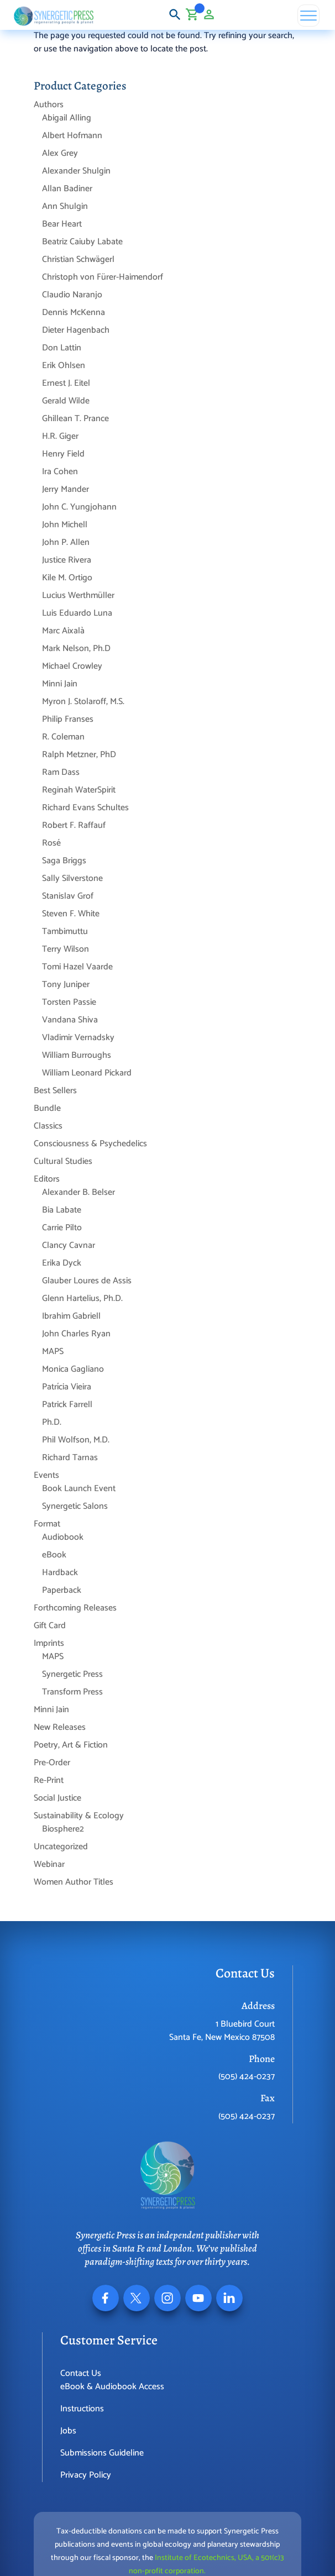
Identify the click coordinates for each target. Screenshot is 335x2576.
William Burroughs (76, 1055)
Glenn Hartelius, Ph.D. (82, 1298)
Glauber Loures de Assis (87, 1280)
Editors (47, 1179)
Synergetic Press (72, 1674)
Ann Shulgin (65, 206)
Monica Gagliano (73, 1369)
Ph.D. (51, 1422)
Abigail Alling (66, 118)
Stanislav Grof (67, 896)
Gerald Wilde (66, 401)
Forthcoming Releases (75, 1608)
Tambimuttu (65, 931)
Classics (48, 1126)
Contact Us (80, 2373)
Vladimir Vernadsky (78, 1037)
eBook (54, 1554)
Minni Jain (59, 683)
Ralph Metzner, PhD (79, 754)
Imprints (49, 1643)
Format (47, 1524)
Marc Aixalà (63, 630)
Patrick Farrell (67, 1404)
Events (46, 1475)
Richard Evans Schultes (85, 807)
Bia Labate (61, 1210)
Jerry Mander (65, 489)
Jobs (68, 2430)
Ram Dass (61, 772)
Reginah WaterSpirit (79, 790)
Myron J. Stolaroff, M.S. (83, 701)
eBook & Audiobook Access (112, 2386)
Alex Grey (60, 153)
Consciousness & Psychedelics (90, 1143)
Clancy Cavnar (68, 1245)
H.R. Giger (60, 436)
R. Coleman (63, 737)
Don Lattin (61, 347)
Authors (49, 104)
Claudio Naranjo (72, 294)
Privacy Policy (85, 2475)
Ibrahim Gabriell (71, 1316)
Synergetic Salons (75, 1506)
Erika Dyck (61, 1263)
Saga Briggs (64, 860)
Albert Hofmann (72, 135)
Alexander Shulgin (76, 171)
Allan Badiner (67, 188)
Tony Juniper (66, 984)
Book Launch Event (79, 1488)
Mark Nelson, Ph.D (76, 648)
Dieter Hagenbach (75, 330)
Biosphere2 (63, 1829)
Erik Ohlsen (63, 365)
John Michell (64, 524)
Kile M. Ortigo (67, 577)
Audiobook (62, 1537)
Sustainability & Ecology (79, 1815)
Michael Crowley (72, 666)
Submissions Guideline (102, 2453)
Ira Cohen (60, 471)
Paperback (61, 1590)
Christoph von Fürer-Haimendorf (102, 277)
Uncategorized (61, 1846)
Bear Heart (62, 224)
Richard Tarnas (70, 1457)
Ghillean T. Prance (75, 418)
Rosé (51, 843)
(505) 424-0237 (246, 2076)
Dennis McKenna (73, 312)
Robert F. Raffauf (74, 825)
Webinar (49, 1864)
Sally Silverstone (72, 878)
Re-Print (49, 1780)
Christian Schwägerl (78, 259)
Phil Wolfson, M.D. (75, 1440)
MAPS (53, 1351)
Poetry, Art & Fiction (71, 1745)
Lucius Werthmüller (78, 595)
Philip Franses (67, 719)
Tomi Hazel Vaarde (77, 966)
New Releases (60, 1727)
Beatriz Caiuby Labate (82, 241)
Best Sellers (55, 1090)
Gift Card (50, 1625)
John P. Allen (66, 542)
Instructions (82, 2408)
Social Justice (57, 1798)
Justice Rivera (66, 560)
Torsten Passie (69, 1002)
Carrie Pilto (62, 1227)
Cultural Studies (63, 1161)
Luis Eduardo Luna (77, 613)
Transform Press (72, 1692)
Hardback (60, 1572)
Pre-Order (52, 1762)
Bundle (47, 1108)
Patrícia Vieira (66, 1386)
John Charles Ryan (76, 1333)
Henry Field (63, 454)
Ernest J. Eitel (66, 383)
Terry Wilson (65, 949)
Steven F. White (71, 913)
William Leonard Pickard (87, 1073)
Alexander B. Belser (78, 1192)
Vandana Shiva (70, 1019)
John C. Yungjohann (79, 507)
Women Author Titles (73, 1882)
